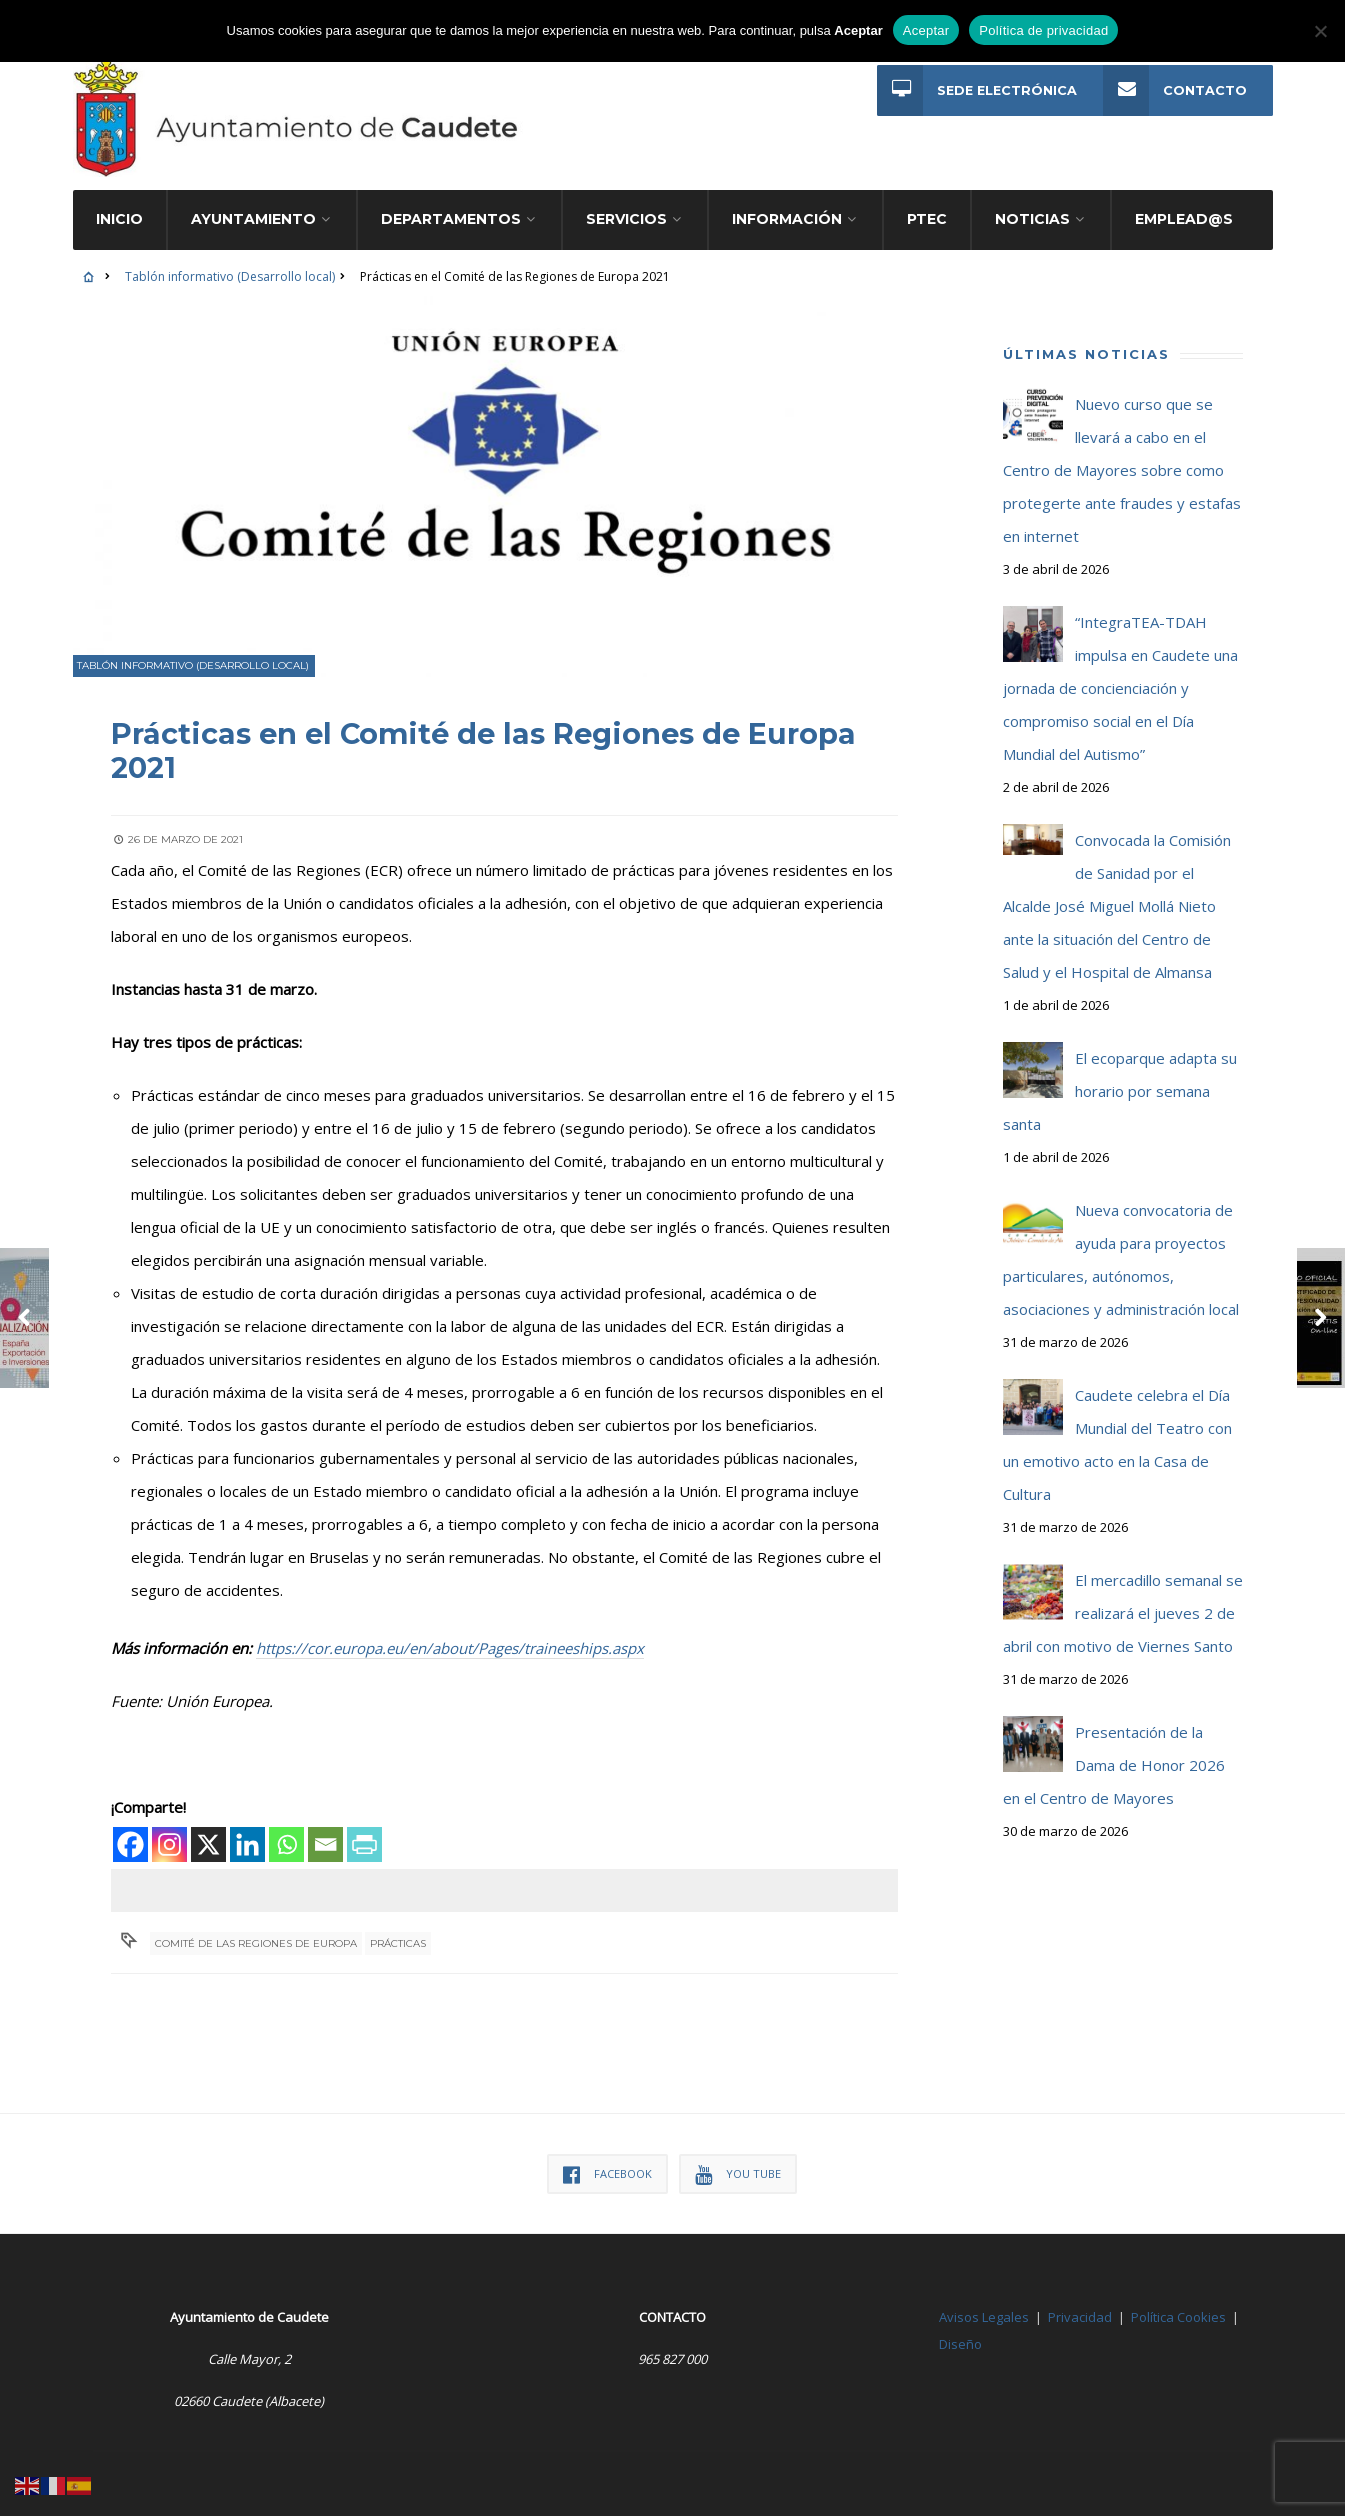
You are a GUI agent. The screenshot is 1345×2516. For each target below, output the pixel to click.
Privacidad (1080, 2301)
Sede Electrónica (977, 90)
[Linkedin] (249, 1827)
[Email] (327, 1827)
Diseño (960, 2328)
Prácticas (399, 1926)
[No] (1320, 31)
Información (787, 204)
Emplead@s (1184, 204)
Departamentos (451, 204)
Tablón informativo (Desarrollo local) (230, 261)
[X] (210, 1827)
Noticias (1032, 204)
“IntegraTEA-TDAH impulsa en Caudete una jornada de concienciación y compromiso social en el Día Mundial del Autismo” (1120, 673)
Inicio (119, 204)
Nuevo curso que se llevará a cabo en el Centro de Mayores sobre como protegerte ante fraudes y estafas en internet (1122, 455)
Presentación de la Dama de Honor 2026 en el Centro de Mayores (1114, 1750)
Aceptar (926, 30)
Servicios (626, 204)
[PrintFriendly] (366, 1827)
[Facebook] (132, 1827)
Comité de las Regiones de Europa (257, 1926)
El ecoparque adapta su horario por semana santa (1120, 1076)
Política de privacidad (1043, 30)
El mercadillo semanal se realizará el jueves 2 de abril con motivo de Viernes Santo (1123, 1598)
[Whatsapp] (288, 1827)
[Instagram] (171, 1827)
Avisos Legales (984, 2301)
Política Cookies (1178, 2301)
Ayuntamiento (253, 204)
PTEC (927, 204)
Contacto (1175, 90)
